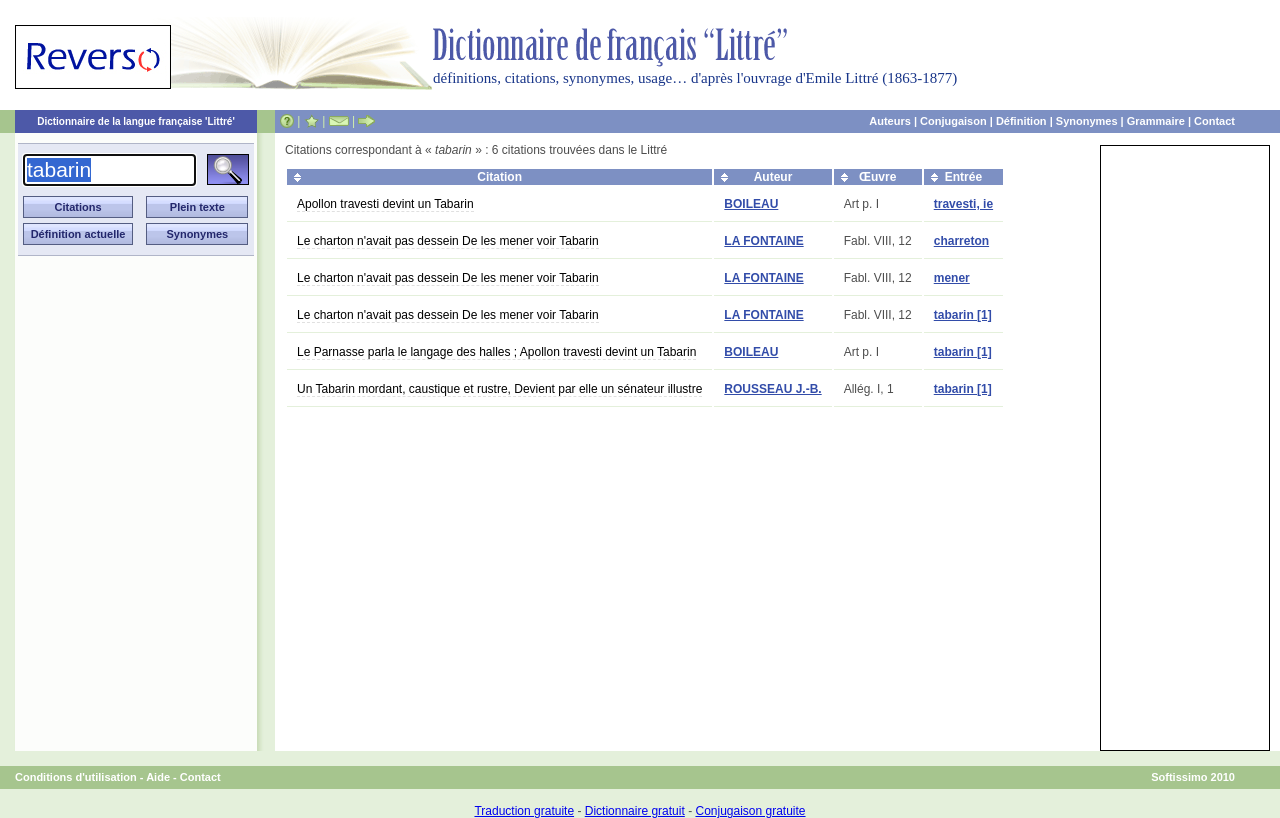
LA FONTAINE (763, 241)
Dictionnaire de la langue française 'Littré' (136, 121)
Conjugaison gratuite (750, 811)
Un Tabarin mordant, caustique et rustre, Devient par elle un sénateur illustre (499, 389)
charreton (961, 241)
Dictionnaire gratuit (635, 811)
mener (952, 278)
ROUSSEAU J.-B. (772, 389)
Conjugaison (953, 121)
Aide (158, 777)
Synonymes (1087, 121)
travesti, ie (963, 204)
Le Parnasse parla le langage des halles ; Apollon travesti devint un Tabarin (496, 352)
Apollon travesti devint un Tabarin (385, 204)
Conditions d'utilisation (76, 777)
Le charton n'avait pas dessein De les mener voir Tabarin (448, 241)
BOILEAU (751, 204)
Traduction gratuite (524, 811)
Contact (1214, 121)
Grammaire (1156, 121)
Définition (1021, 121)
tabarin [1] (963, 315)
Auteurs (890, 121)
